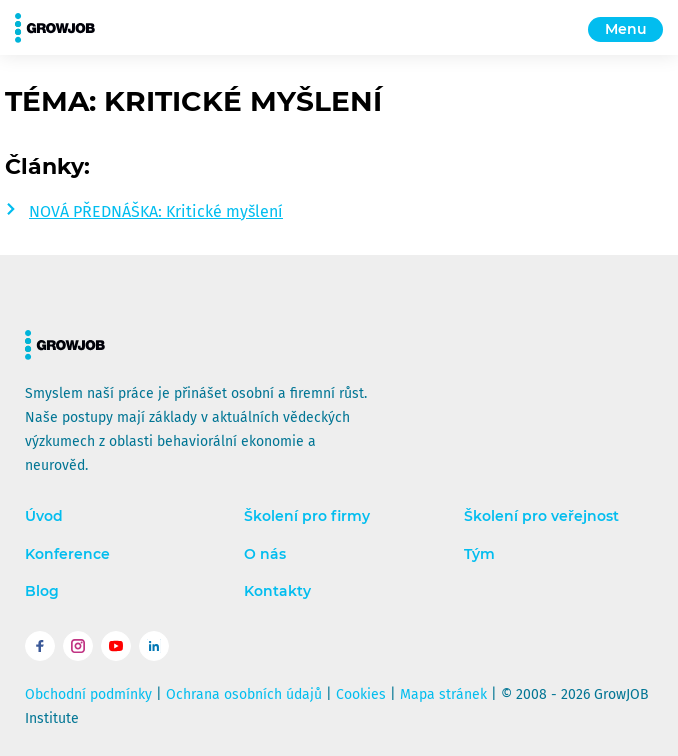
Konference (67, 554)
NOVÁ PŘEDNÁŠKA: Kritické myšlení (156, 211)
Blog (42, 591)
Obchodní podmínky (88, 694)
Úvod (44, 516)
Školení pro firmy (307, 516)
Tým (479, 554)
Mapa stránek (443, 694)
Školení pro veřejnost (541, 516)
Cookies (361, 694)
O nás (265, 554)
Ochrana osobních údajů (244, 694)
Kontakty (277, 591)
